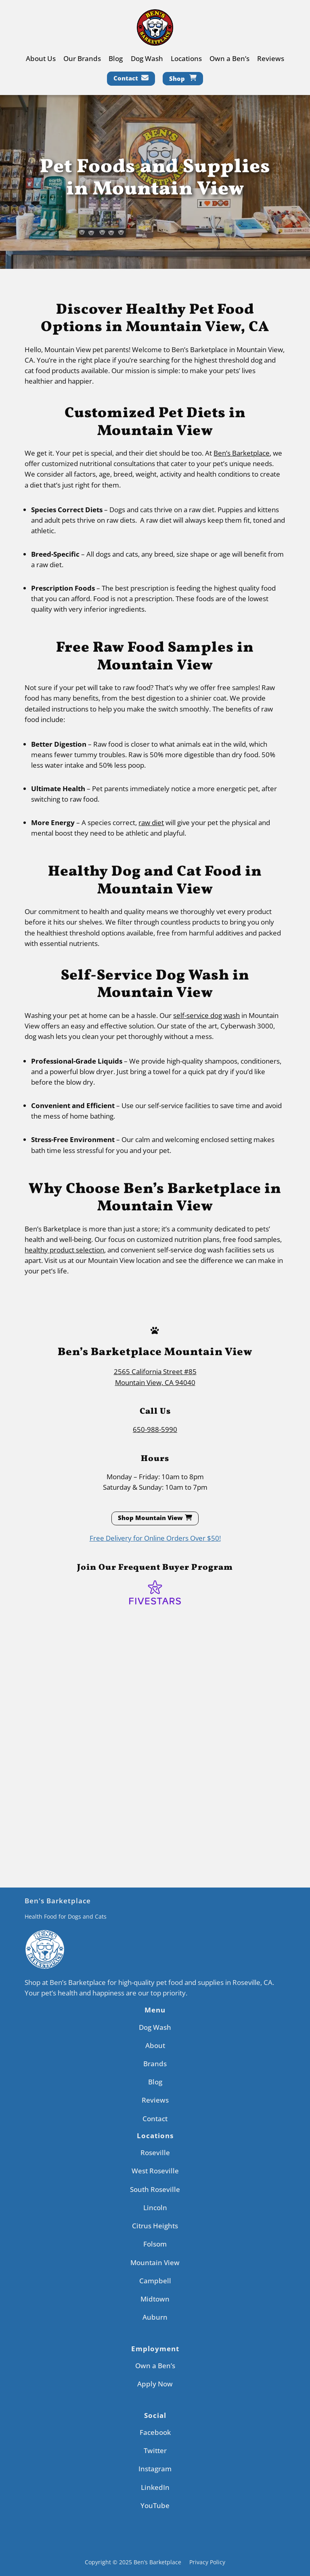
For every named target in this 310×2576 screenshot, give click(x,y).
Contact (125, 78)
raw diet (151, 822)
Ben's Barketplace (58, 1900)
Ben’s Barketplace (242, 453)
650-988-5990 (155, 1429)
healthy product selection (64, 1249)
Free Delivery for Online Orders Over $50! (155, 1538)
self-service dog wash (206, 1015)
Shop (177, 78)
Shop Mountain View (150, 1518)
